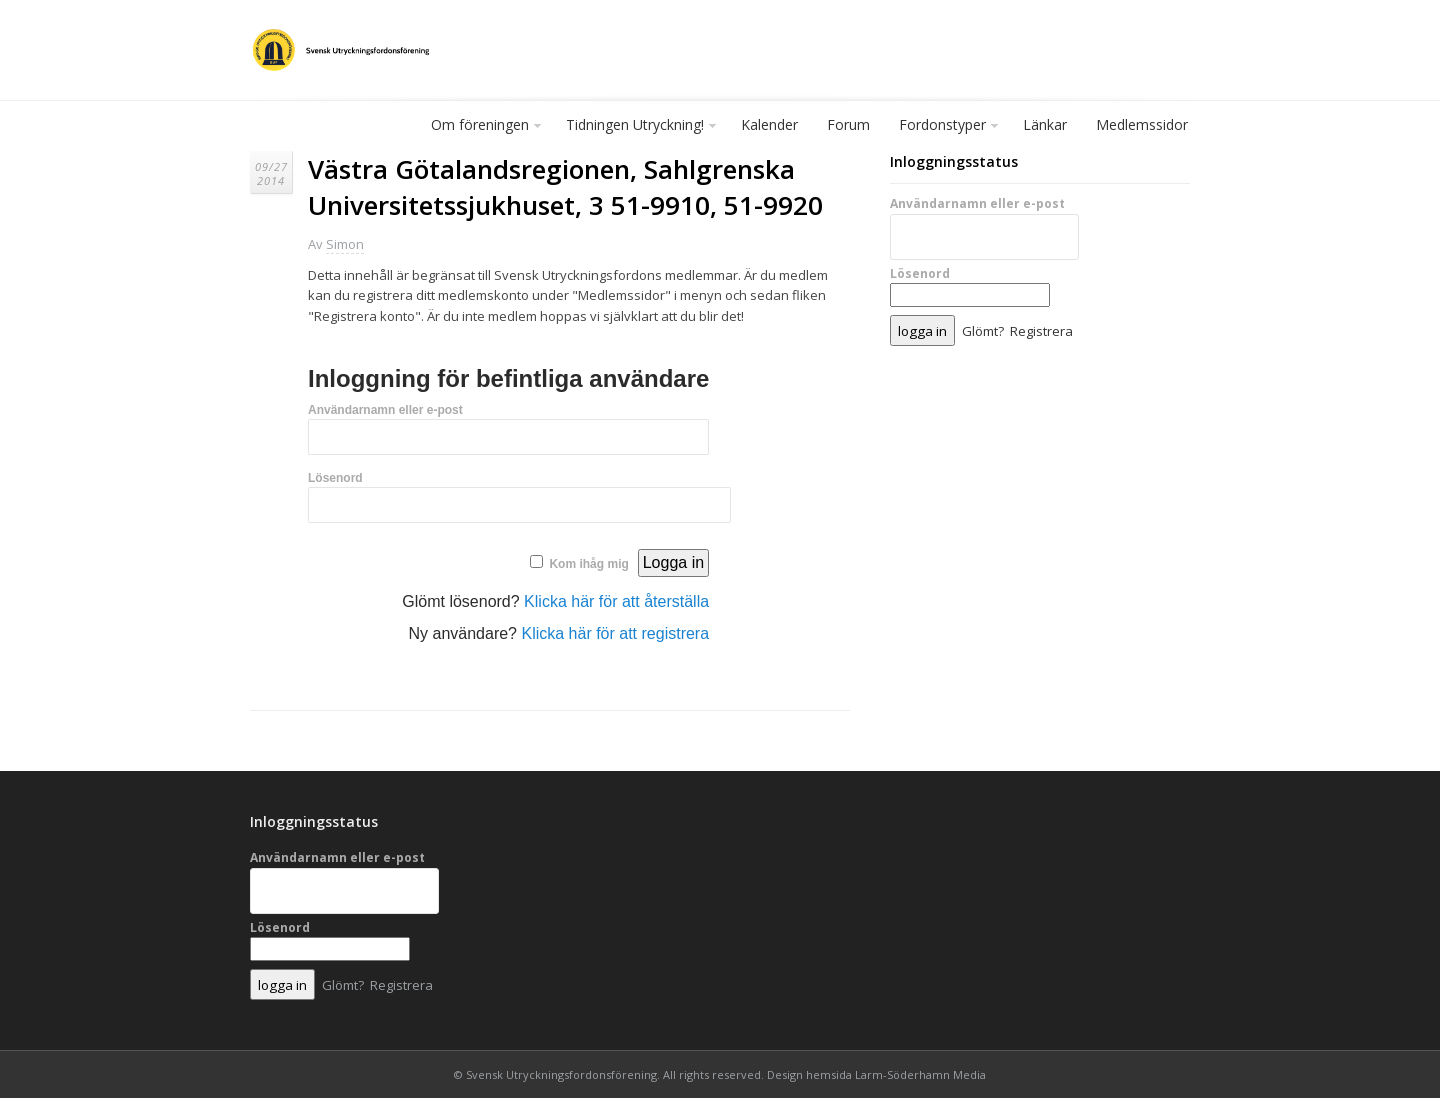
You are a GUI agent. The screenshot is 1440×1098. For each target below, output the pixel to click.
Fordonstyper (943, 129)
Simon (345, 244)
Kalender (769, 124)
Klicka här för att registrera (615, 633)
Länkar (1045, 124)
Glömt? (983, 331)
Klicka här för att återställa (616, 601)
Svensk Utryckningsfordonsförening (561, 1074)
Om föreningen (481, 129)
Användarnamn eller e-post (385, 410)
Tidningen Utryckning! (636, 129)
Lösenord (335, 478)
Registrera (1041, 331)
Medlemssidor (1142, 124)
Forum (848, 124)
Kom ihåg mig (588, 564)
